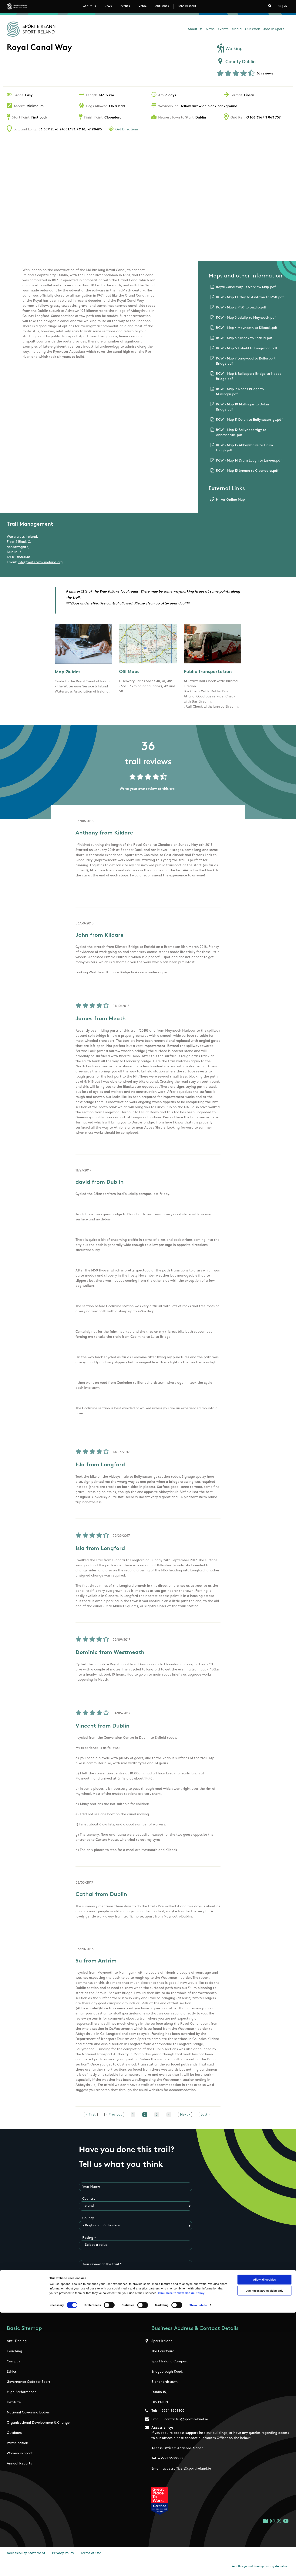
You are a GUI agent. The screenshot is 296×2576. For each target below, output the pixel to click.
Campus (13, 2364)
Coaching (14, 2354)
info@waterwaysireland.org (40, 562)
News (108, 6)
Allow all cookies (264, 2542)
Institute (14, 2405)
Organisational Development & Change (38, 2425)
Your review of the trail (100, 2265)
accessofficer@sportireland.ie (187, 2471)
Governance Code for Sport (28, 2384)
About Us (89, 6)
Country (88, 2199)
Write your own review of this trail (148, 789)
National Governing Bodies (28, 2415)
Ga (286, 6)
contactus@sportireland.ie (186, 2422)
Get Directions (127, 129)
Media (143, 6)
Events (125, 6)
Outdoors (14, 2435)
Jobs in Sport (187, 6)
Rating (87, 2238)
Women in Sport (20, 2456)
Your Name (91, 2187)
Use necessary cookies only (264, 2554)
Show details (198, 2568)
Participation (17, 2446)
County (88, 2218)
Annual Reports (19, 2466)
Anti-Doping (17, 2344)
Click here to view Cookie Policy (181, 2556)
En (279, 6)
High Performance (21, 2395)
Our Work (162, 6)
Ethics (12, 2374)
